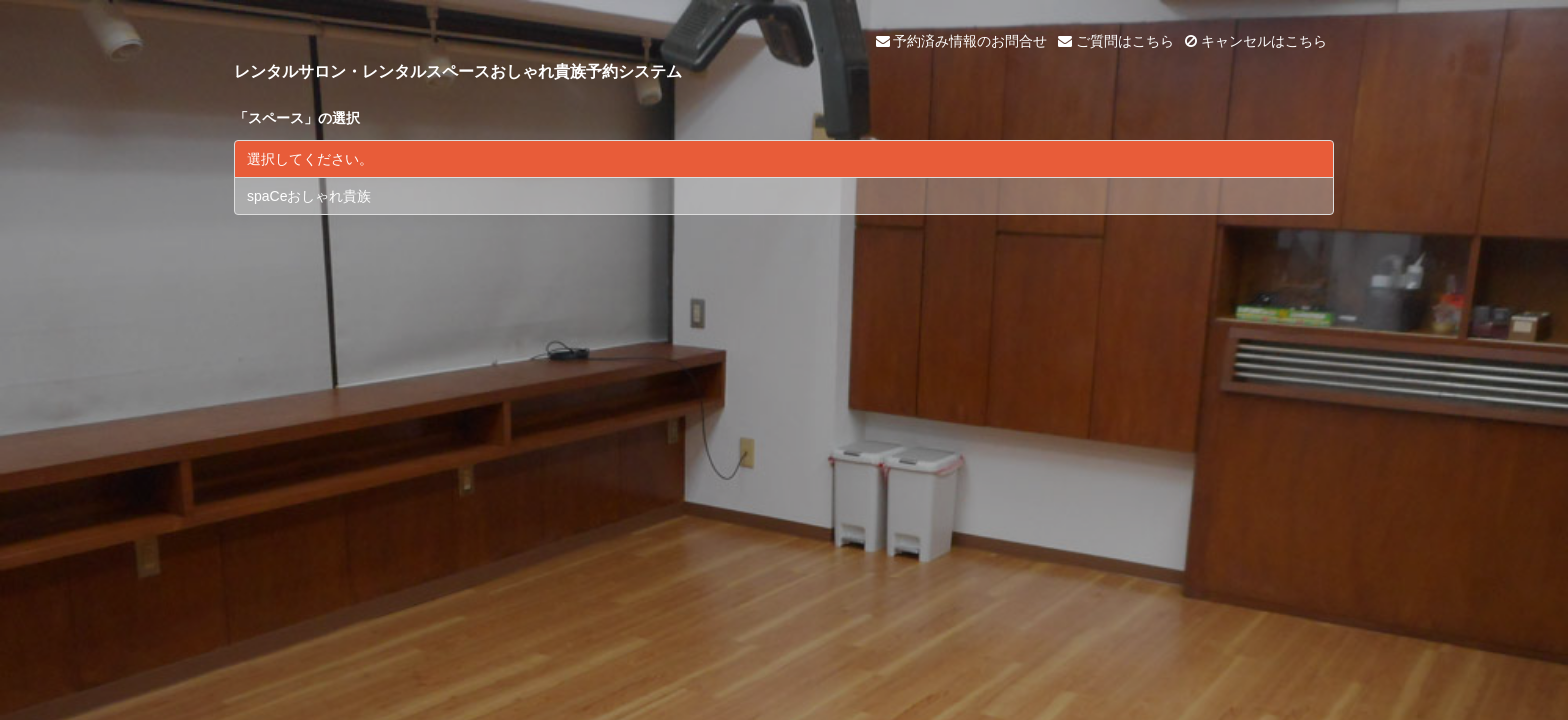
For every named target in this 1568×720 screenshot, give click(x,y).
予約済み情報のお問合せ (962, 41)
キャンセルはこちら (1256, 41)
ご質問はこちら (1116, 41)
